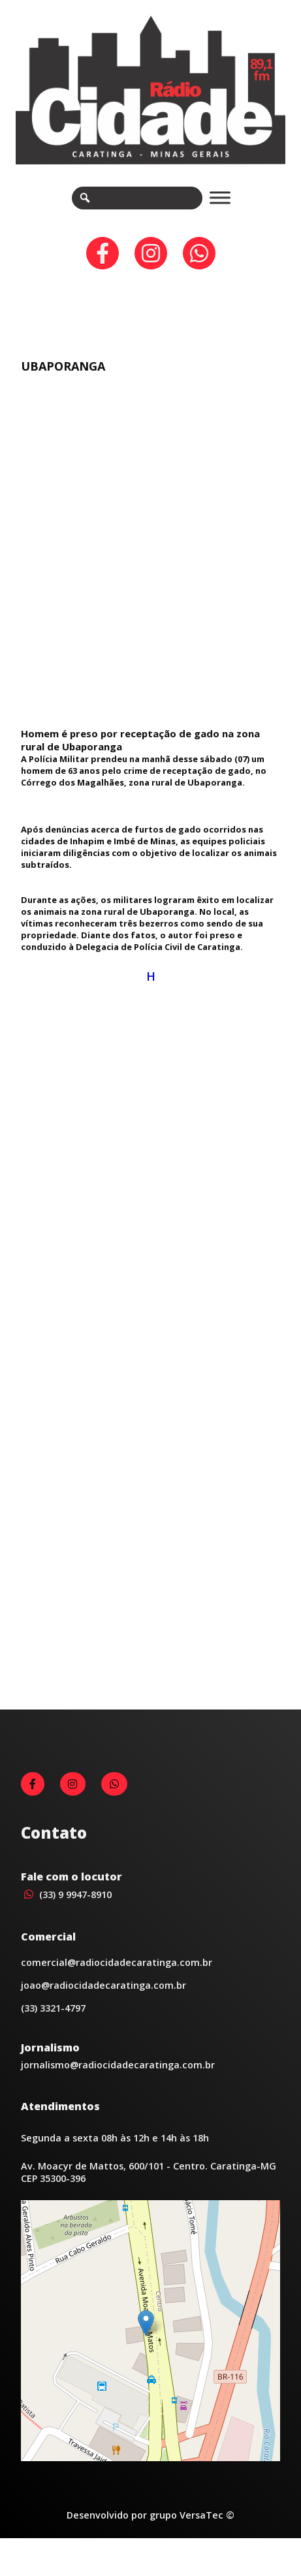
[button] (146, 2342)
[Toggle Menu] (220, 198)
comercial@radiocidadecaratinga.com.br (116, 1981)
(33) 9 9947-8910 (66, 1913)
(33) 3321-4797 (53, 2027)
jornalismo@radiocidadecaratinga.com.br (118, 2084)
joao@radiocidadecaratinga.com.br (103, 2004)
